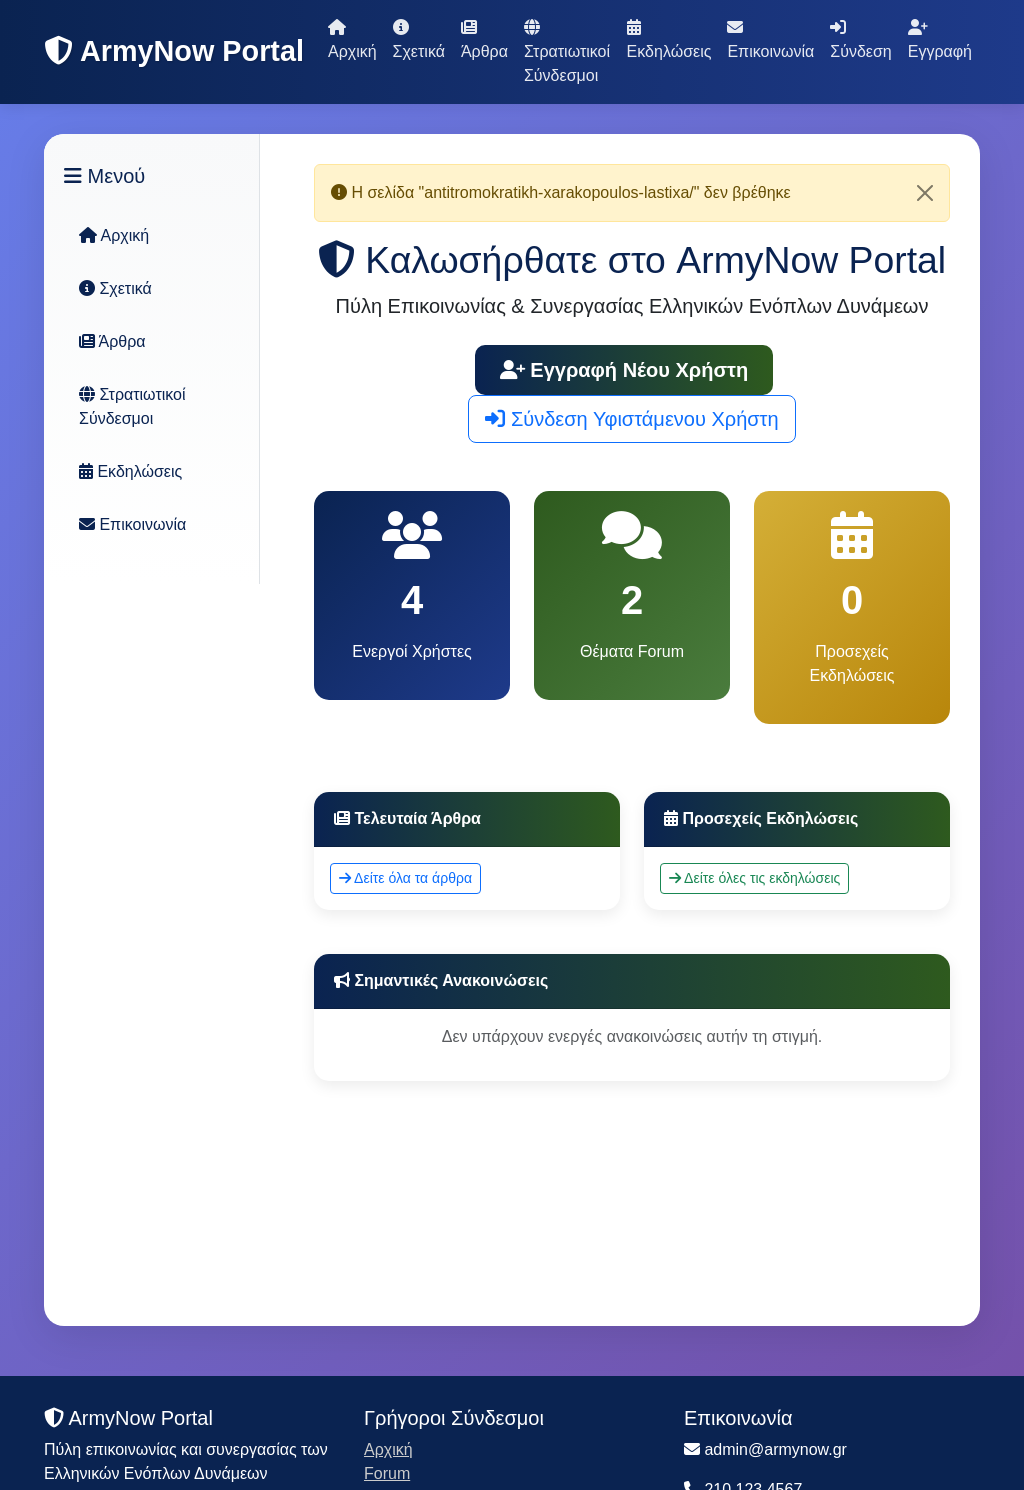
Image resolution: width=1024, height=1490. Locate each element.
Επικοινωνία (770, 39)
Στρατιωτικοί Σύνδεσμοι (567, 51)
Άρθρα (484, 39)
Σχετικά (419, 39)
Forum (387, 1473)
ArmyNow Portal (174, 51)
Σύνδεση (860, 39)
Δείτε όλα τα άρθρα (405, 878)
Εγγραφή (940, 39)
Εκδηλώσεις (669, 39)
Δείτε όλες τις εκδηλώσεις (754, 878)
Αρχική (352, 39)
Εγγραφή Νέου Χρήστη (624, 370)
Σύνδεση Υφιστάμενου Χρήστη (631, 419)
